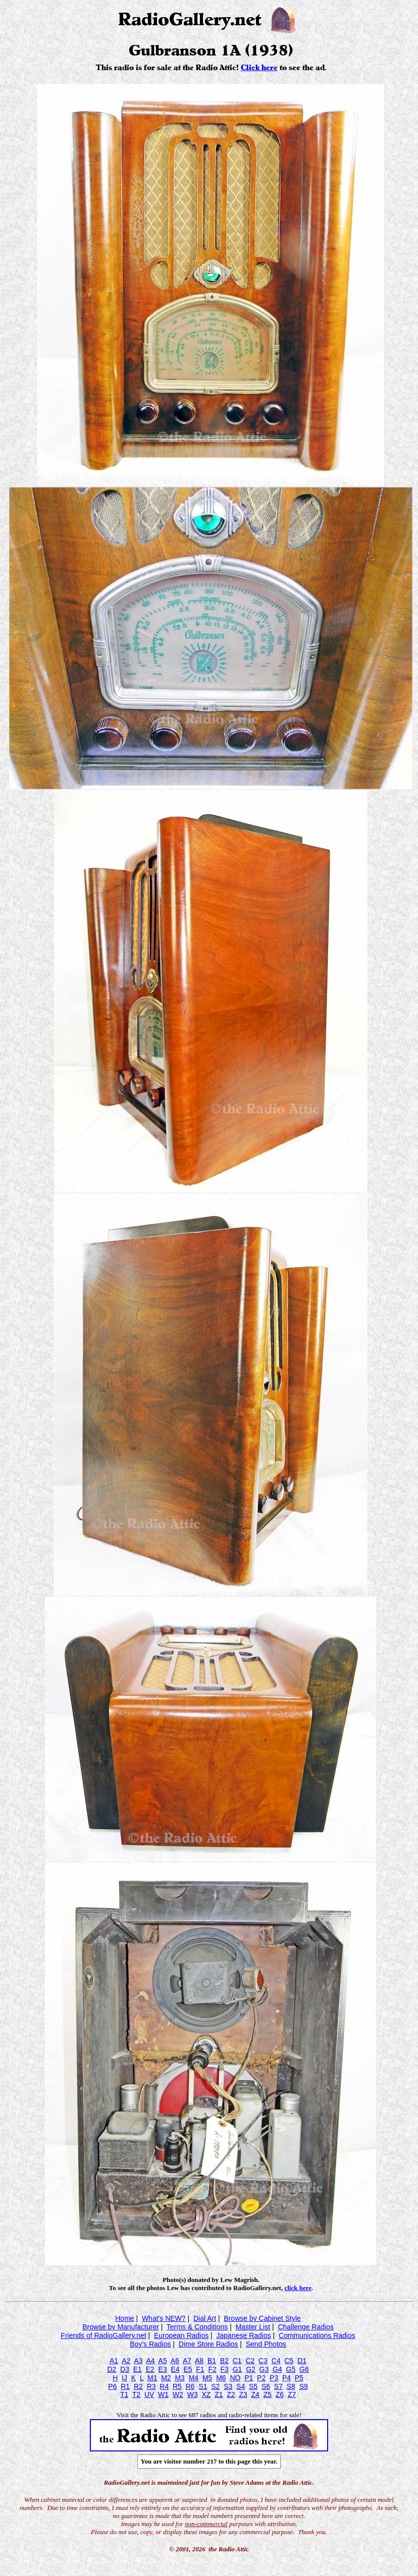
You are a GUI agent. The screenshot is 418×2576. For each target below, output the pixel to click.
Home (124, 2318)
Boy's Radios (150, 2344)
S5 (253, 2386)
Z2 (231, 2394)
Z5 (268, 2394)
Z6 (280, 2394)
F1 (200, 2369)
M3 (179, 2378)
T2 (136, 2394)
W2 (178, 2394)
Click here (259, 67)
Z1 (219, 2394)
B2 (224, 2361)
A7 (187, 2361)
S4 (240, 2386)
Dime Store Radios (208, 2344)
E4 (175, 2369)
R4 (164, 2386)
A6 (175, 2361)
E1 (137, 2369)
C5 (288, 2361)
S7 (278, 2386)
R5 (177, 2386)
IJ (124, 2378)
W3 (192, 2394)
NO (235, 2378)
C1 (237, 2361)
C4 (276, 2361)
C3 (263, 2361)
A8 (199, 2361)
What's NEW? (164, 2318)
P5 (299, 2378)
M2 (166, 2378)
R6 (190, 2386)
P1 (248, 2378)
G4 (277, 2369)
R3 (151, 2386)
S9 (303, 2386)
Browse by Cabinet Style (262, 2318)
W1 (163, 2394)
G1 (237, 2369)
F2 (212, 2369)
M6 (221, 2378)
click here (297, 2288)
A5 (163, 2361)
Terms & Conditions (197, 2327)
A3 (138, 2361)
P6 (112, 2386)
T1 (124, 2394)
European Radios (181, 2335)
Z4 (255, 2394)
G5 (291, 2369)
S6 (266, 2386)
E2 (150, 2369)
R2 (138, 2386)
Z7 (292, 2394)
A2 (126, 2361)
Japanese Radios (244, 2335)
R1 (125, 2386)
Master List (253, 2327)
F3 (225, 2369)
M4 (193, 2378)
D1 (301, 2361)
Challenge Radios (306, 2327)
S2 (215, 2386)
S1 (202, 2386)
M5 (207, 2378)
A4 (150, 2361)
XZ (206, 2394)
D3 (124, 2369)
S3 (228, 2386)
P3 (274, 2378)
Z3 (243, 2394)
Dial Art (204, 2318)
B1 (211, 2361)
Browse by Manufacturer (120, 2327)
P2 (261, 2378)
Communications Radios (317, 2335)
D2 (111, 2369)
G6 (304, 2369)
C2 (249, 2361)
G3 (264, 2369)
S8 (291, 2386)
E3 (163, 2369)
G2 (250, 2369)
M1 (152, 2378)
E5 (187, 2369)
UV (149, 2394)
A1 (114, 2361)
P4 (286, 2378)
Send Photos (266, 2344)
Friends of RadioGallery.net (103, 2335)
